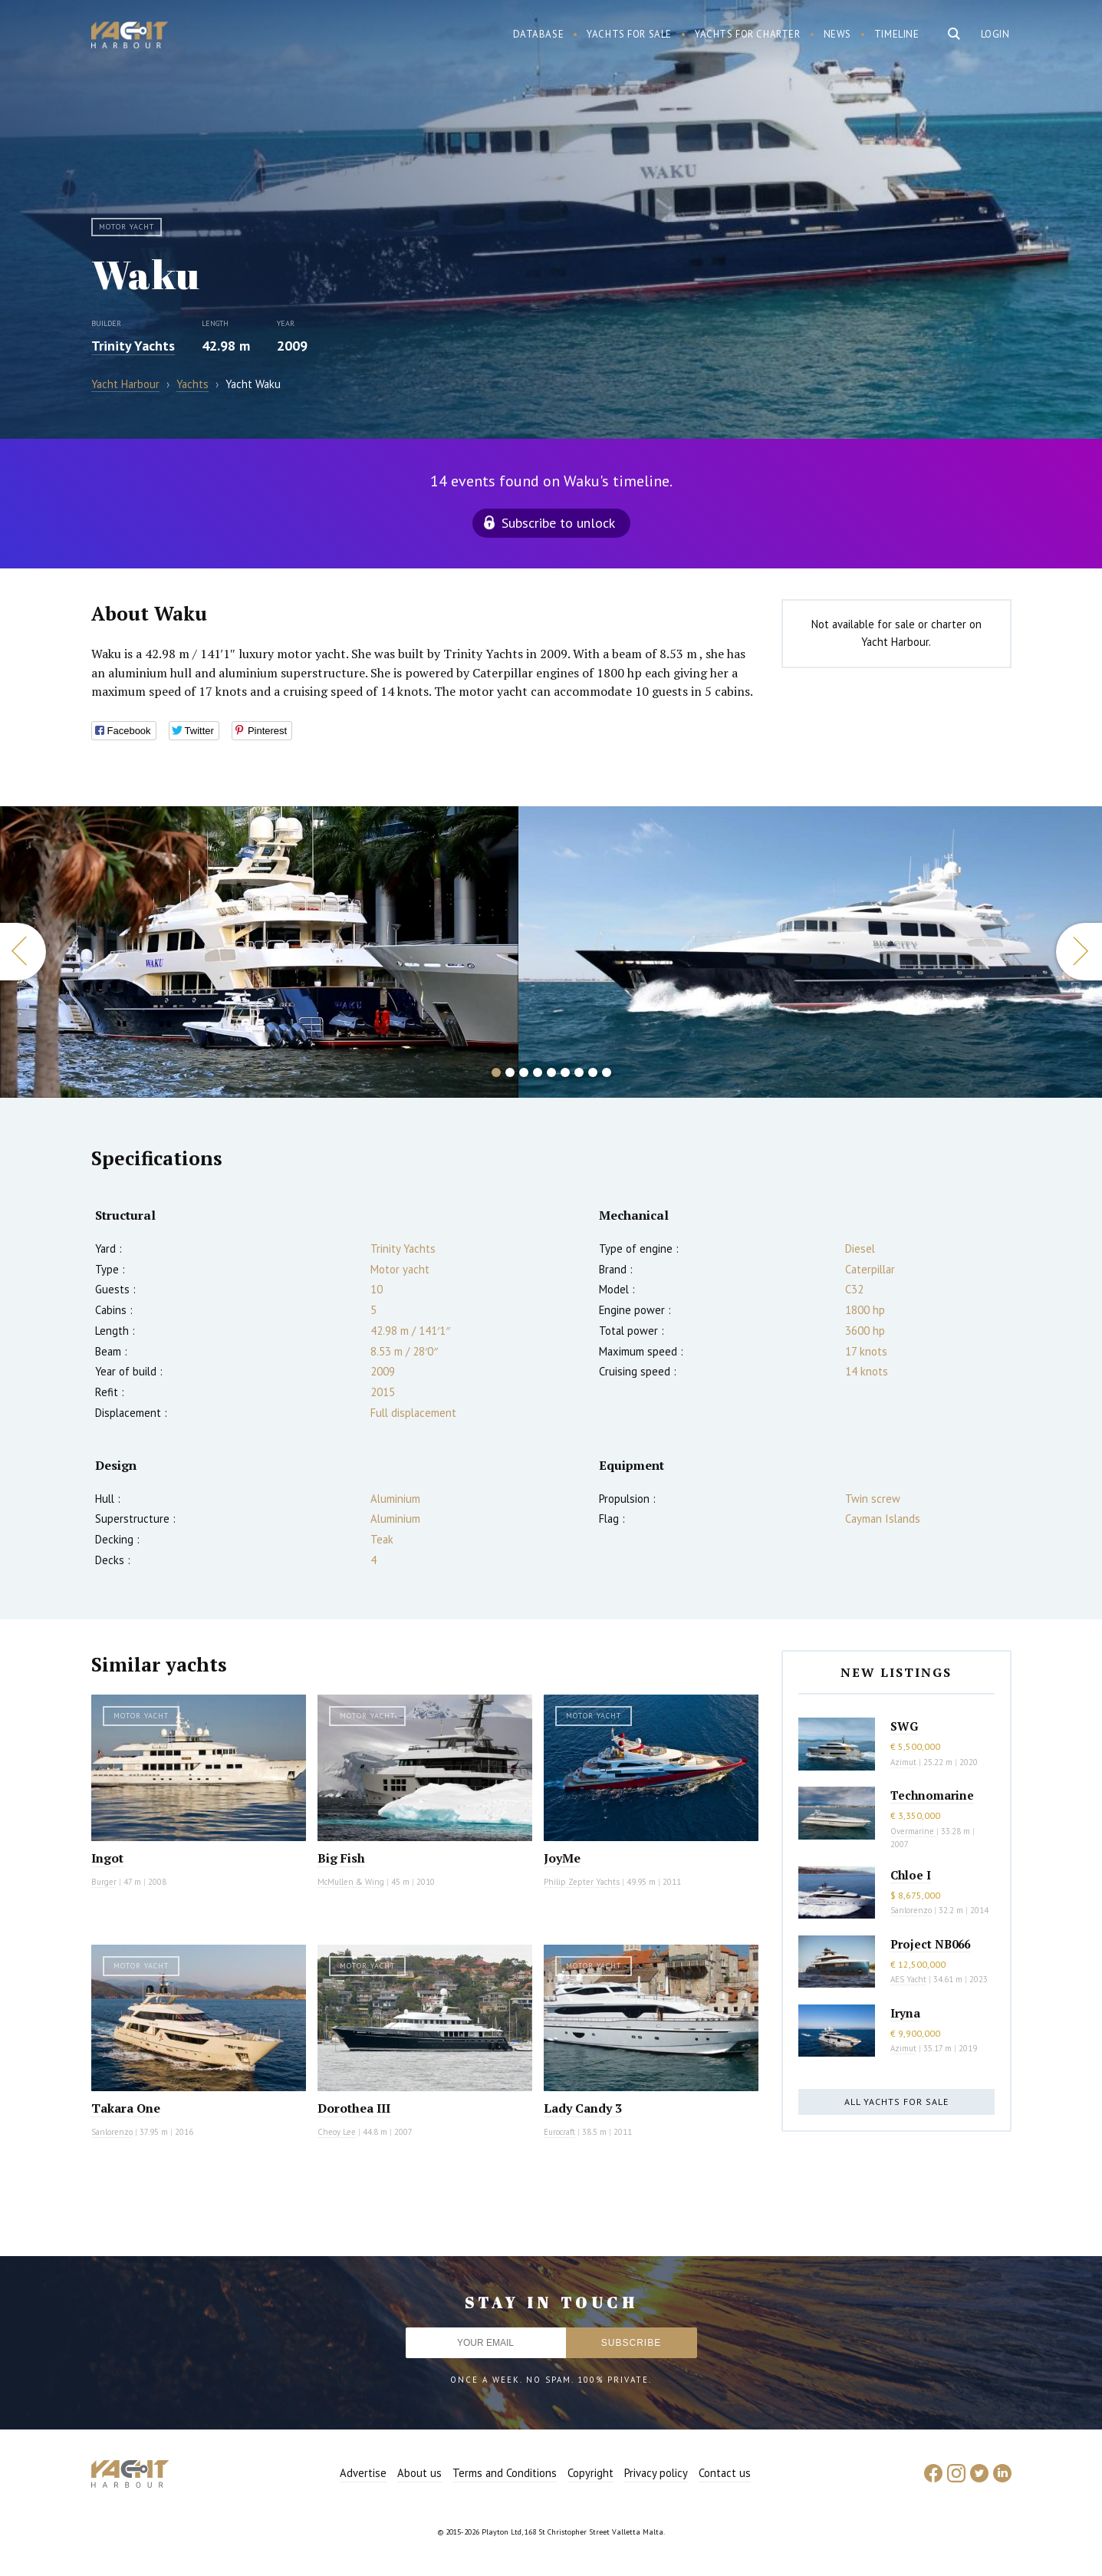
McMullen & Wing (350, 1881)
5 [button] (551, 1072)
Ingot (107, 1858)
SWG (904, 1726)
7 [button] (579, 1072)
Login (995, 34)
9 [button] (606, 1072)
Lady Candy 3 (583, 2108)
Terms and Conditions (504, 2473)
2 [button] (510, 1072)
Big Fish (341, 1858)
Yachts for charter (748, 34)
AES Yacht (908, 1979)
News (837, 34)
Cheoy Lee (336, 2131)
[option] (259, 952)
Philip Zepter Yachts (582, 1881)
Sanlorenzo (112, 2131)
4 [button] (537, 1072)
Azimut (903, 1762)
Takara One (125, 2108)
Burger (104, 1881)
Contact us (725, 2473)
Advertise (363, 2473)
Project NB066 (930, 1944)
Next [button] (1079, 951)
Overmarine (913, 1831)
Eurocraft (559, 2131)
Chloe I (910, 1875)
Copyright (590, 2473)
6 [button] (565, 1072)
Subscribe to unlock (558, 523)
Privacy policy (656, 2473)
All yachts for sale (896, 2101)
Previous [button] (23, 951)
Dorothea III (353, 2108)
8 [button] (592, 1072)
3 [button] (523, 1072)
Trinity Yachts (133, 345)
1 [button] (496, 1072)
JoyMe (562, 1858)
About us (419, 2473)
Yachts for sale (629, 34)
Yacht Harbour (129, 36)
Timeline (896, 34)
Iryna (905, 2013)
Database (538, 34)
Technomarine (932, 1795)
